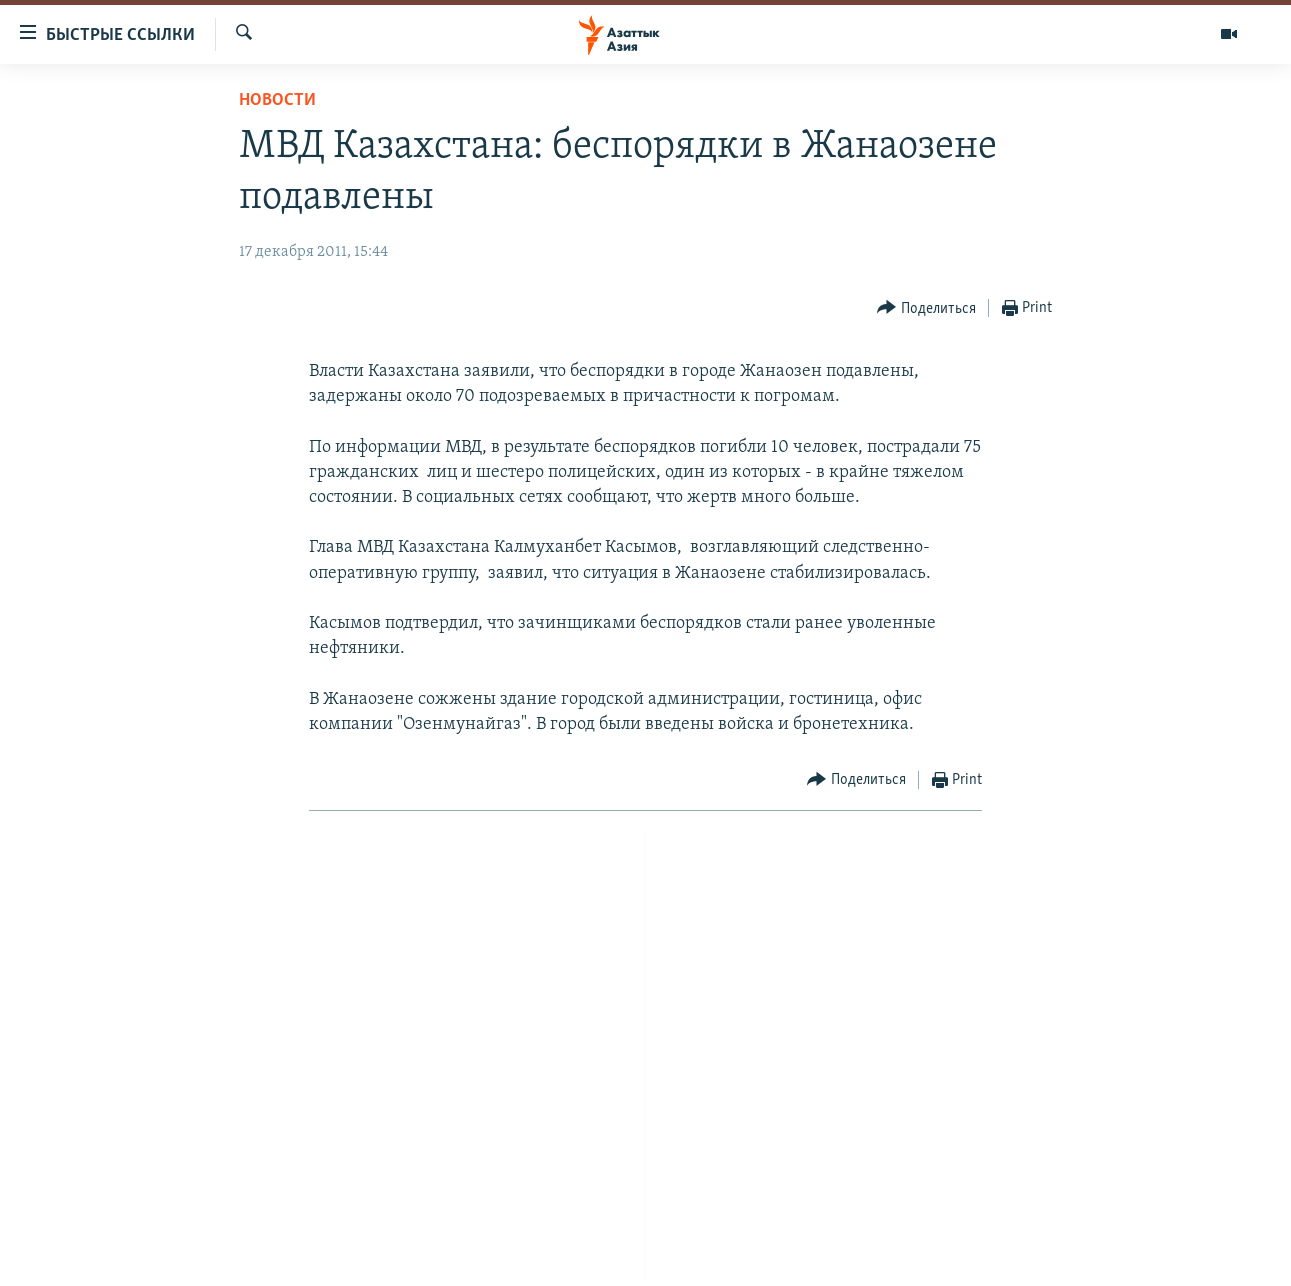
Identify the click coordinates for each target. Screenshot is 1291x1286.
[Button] (926, 308)
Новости (277, 100)
